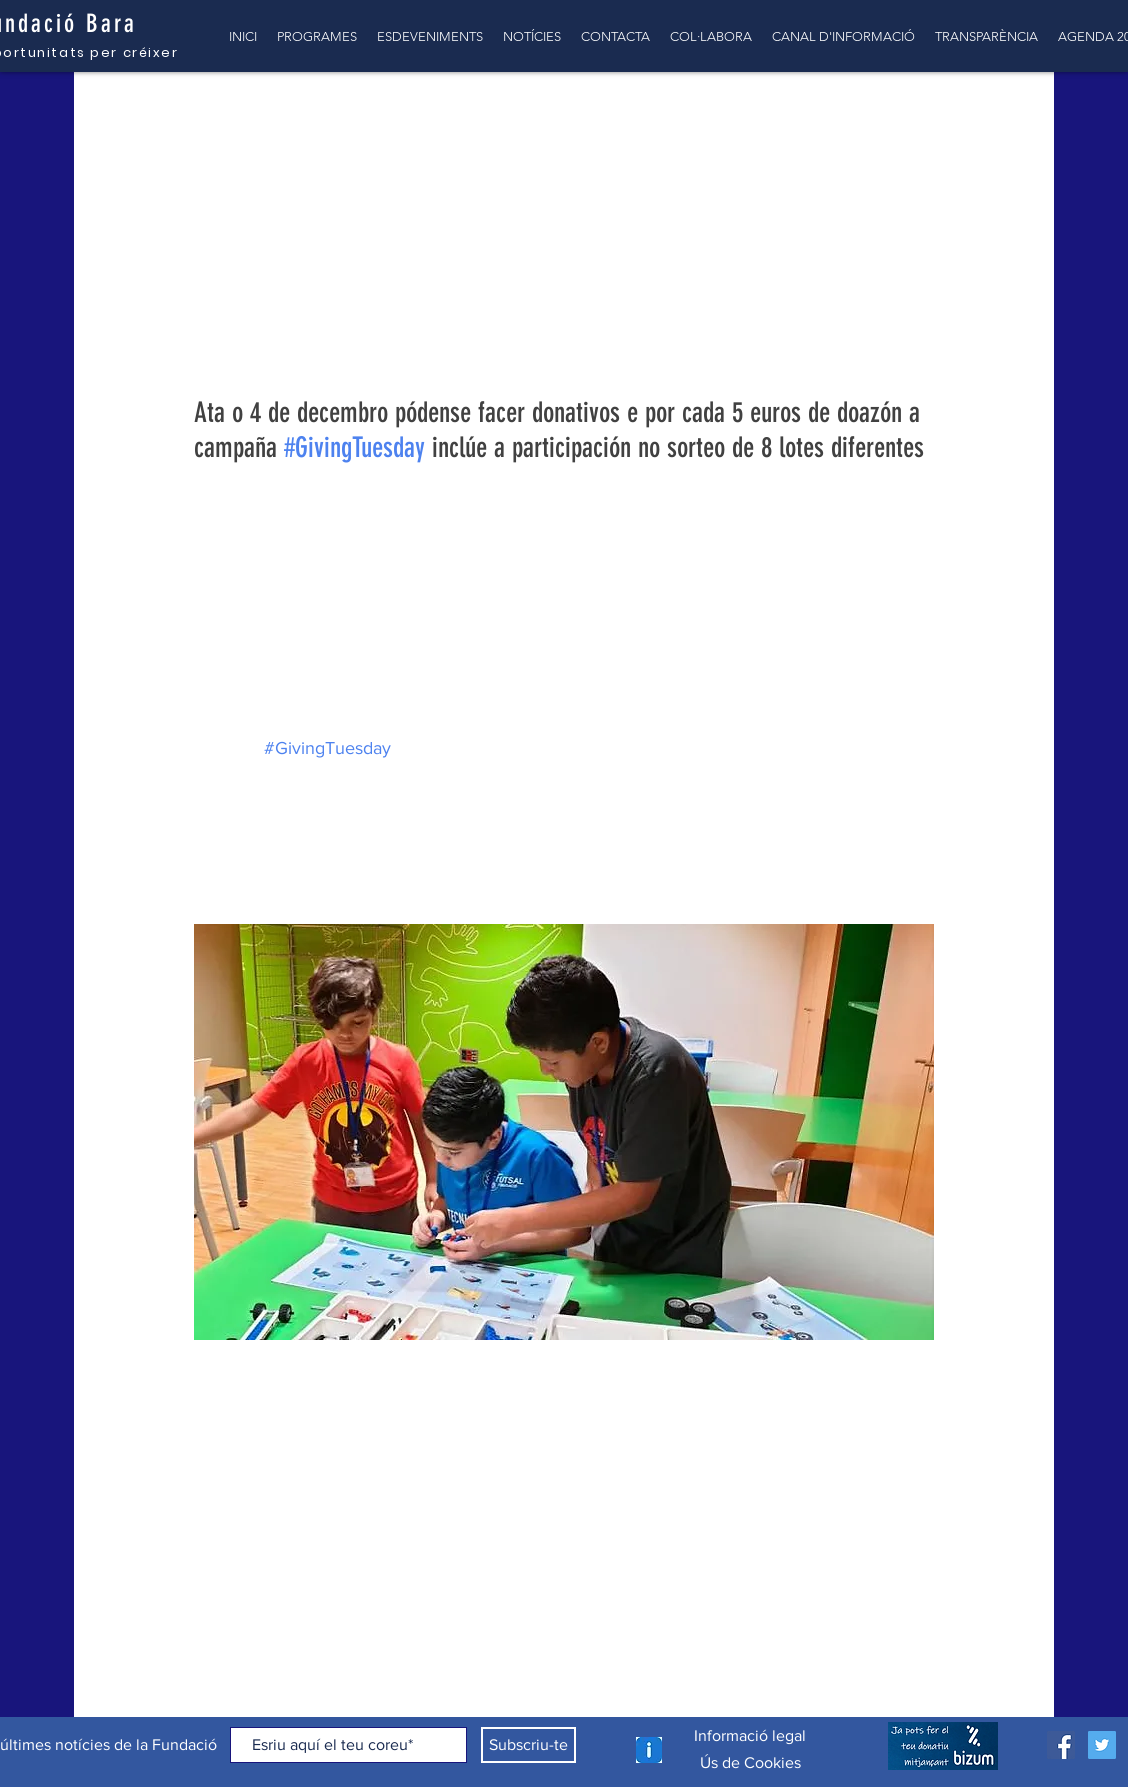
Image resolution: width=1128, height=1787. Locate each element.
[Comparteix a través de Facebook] (203, 1420)
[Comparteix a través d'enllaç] (301, 1420)
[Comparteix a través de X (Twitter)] (252, 1420)
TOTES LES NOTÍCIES (169, 111)
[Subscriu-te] (528, 1745)
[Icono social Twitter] (1102, 1745)
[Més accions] (922, 245)
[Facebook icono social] (1061, 1745)
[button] (1008, 112)
